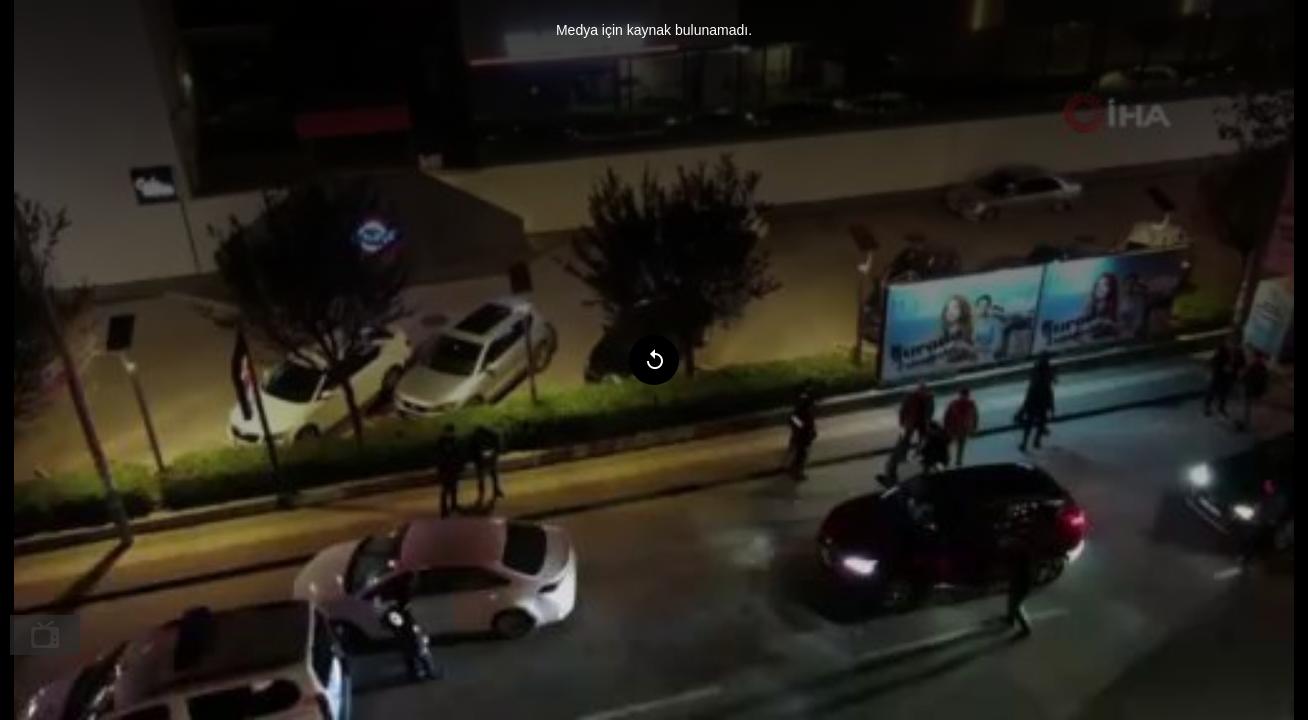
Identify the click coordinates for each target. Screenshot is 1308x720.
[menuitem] (45, 635)
